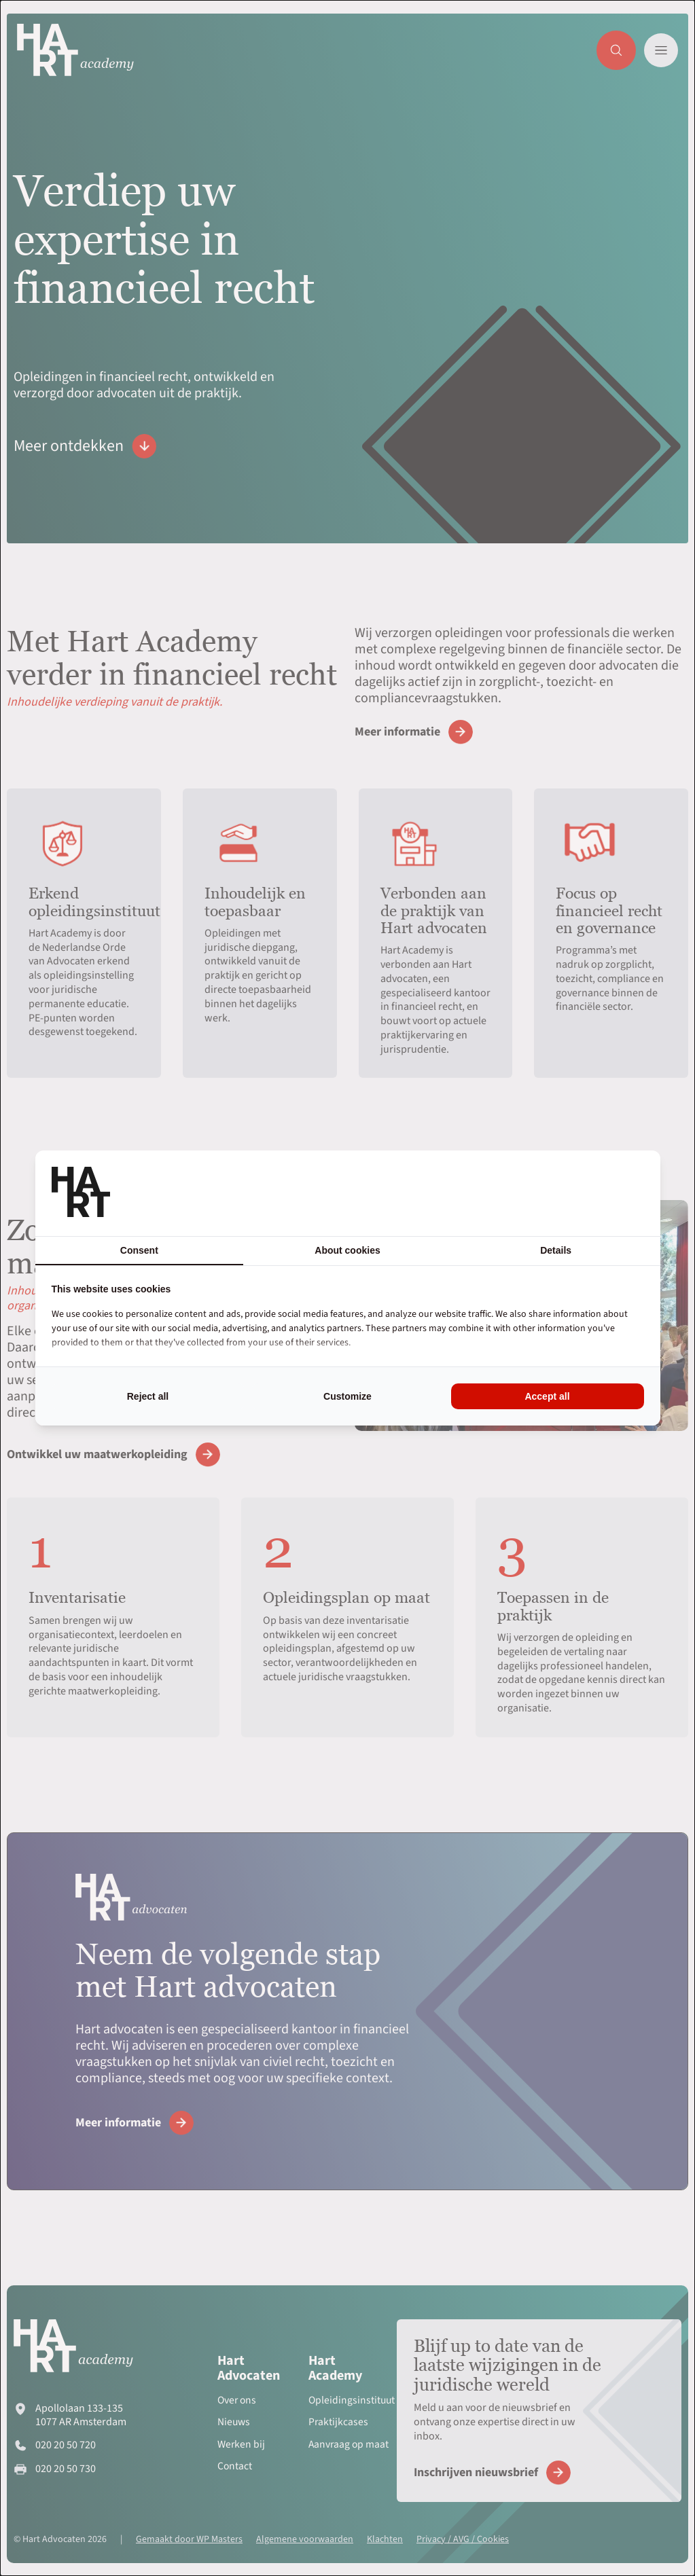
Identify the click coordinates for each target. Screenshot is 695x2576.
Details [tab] (555, 1250)
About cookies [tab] (347, 1250)
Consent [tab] (139, 1250)
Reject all (147, 1396)
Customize (347, 1396)
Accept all (546, 1396)
